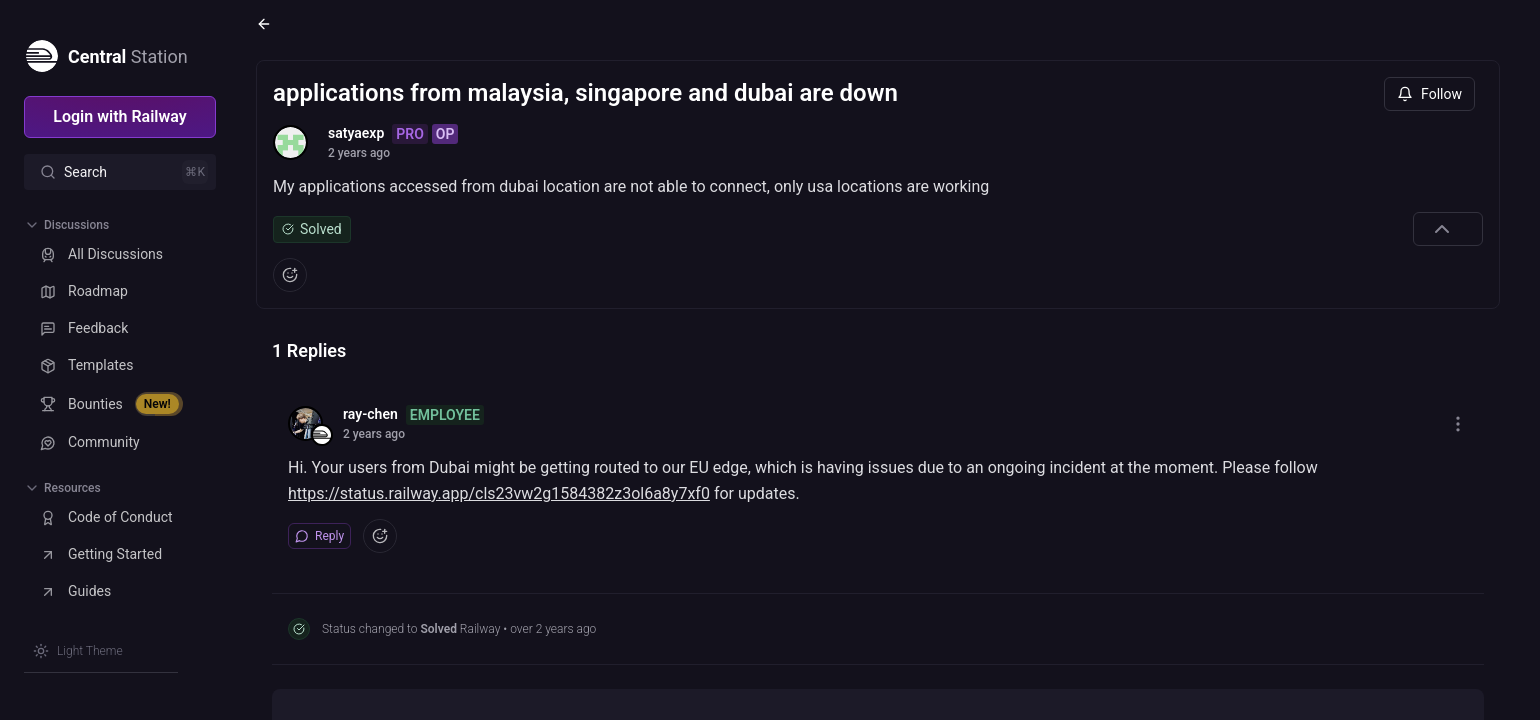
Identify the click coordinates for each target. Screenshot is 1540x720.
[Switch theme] (78, 651)
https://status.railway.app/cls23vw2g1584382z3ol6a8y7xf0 (499, 493)
